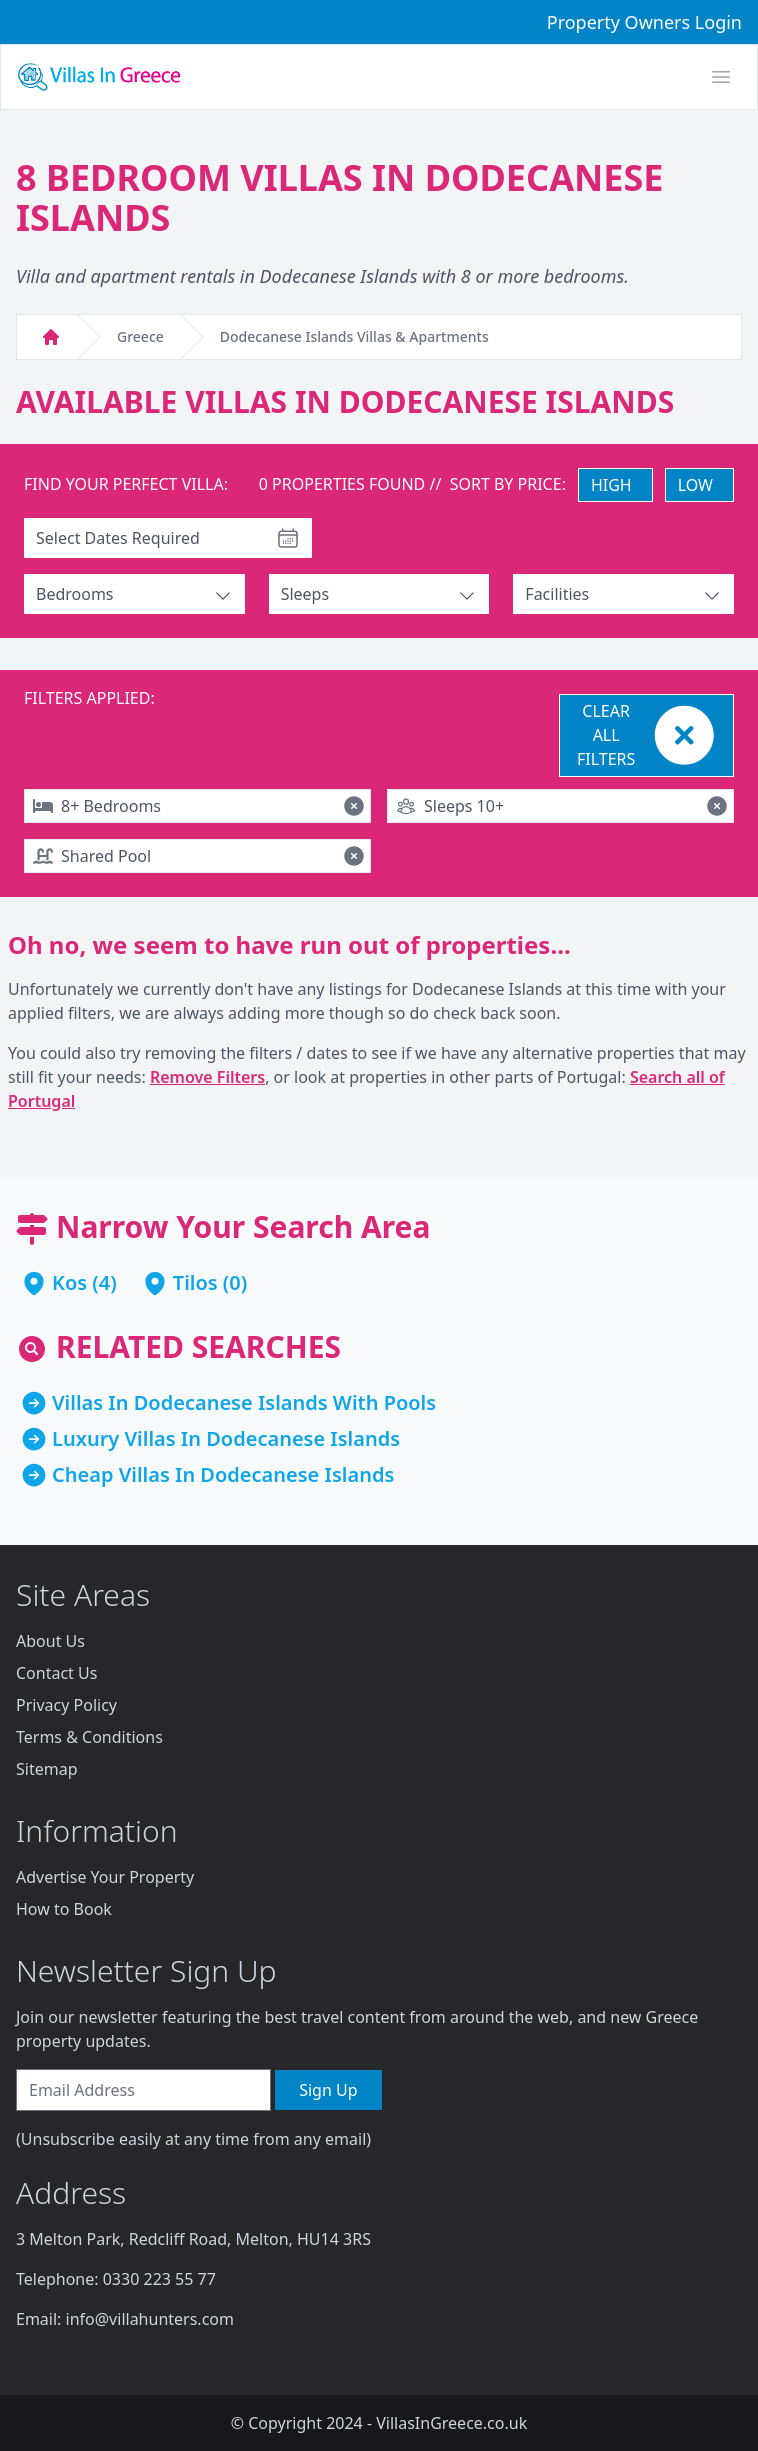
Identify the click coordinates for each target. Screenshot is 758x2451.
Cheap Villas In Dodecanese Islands (223, 1474)
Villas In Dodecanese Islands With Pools (244, 1402)
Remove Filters (207, 1077)
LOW (695, 485)
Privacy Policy (66, 1705)
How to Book (64, 1909)
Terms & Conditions (89, 1737)
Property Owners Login (644, 22)
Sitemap (47, 1769)
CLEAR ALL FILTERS (649, 735)
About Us (50, 1641)
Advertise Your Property (105, 1877)
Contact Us (56, 1673)
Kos (69, 1282)
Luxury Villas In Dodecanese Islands (226, 1438)
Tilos (195, 1282)
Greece (140, 336)
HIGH (611, 485)
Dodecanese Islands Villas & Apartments (354, 336)
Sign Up (328, 2090)
